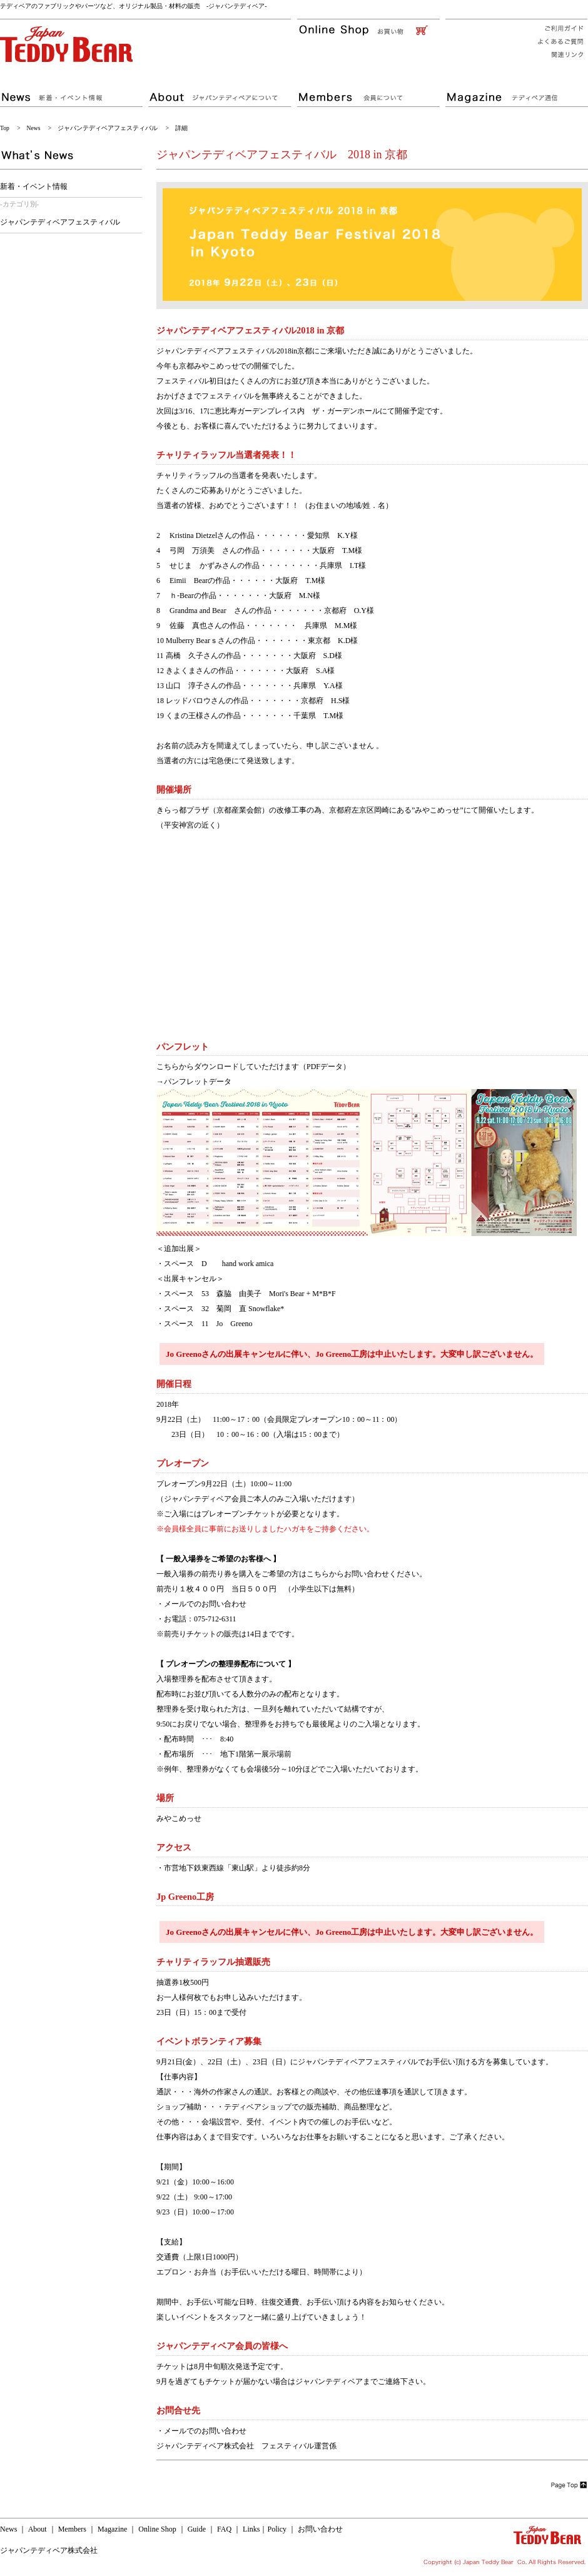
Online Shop (157, 2529)
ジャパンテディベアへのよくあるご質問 (556, 42)
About (37, 2529)
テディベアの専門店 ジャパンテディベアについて (222, 91)
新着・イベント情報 (34, 186)
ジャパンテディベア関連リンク (556, 56)
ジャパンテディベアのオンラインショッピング (371, 30)
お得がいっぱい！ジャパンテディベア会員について (371, 91)
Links (251, 2529)
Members (72, 2529)
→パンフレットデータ (193, 1081)
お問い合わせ (320, 2529)
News (34, 127)
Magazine (112, 2529)
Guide (197, 2529)
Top (4, 127)
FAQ (224, 2529)
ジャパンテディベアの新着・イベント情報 (73, 91)
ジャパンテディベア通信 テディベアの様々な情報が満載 (516, 91)
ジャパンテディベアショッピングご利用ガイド (556, 27)
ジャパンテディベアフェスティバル (108, 127)
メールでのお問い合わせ (205, 1604)
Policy (276, 2529)
